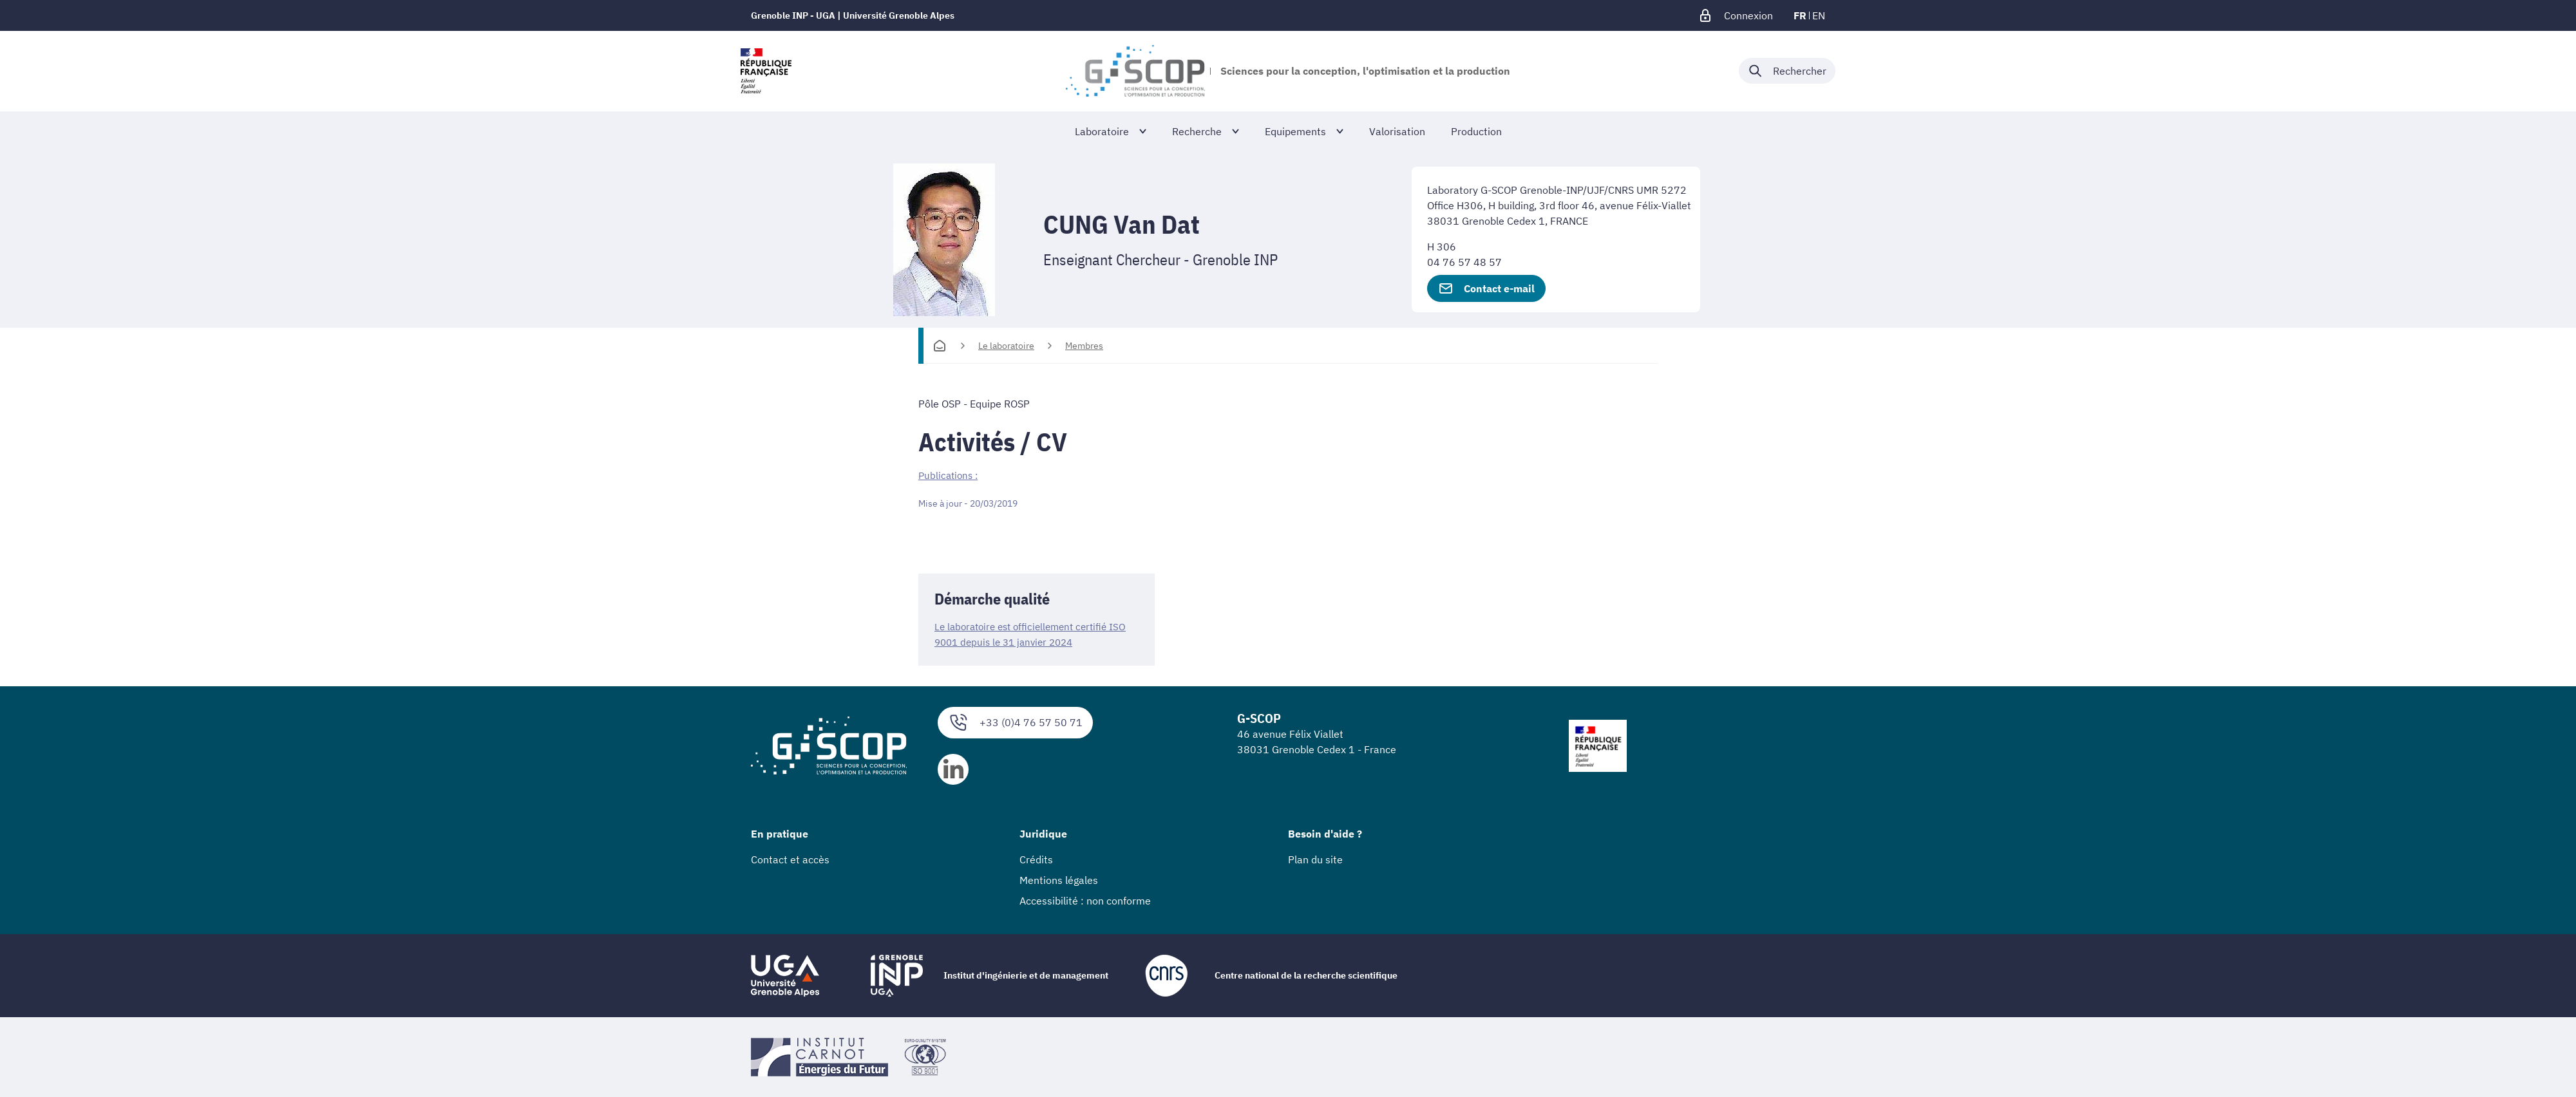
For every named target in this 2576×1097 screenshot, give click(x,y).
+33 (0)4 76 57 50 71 (1015, 722)
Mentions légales (1058, 880)
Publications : (949, 475)
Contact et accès (790, 859)
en (1818, 15)
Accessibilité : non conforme (1085, 900)
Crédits (1036, 859)
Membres (1084, 346)
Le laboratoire (1006, 346)
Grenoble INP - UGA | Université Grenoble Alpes (852, 15)
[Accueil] (939, 345)
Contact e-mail (1486, 288)
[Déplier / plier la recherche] (1787, 71)
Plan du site (1315, 859)
